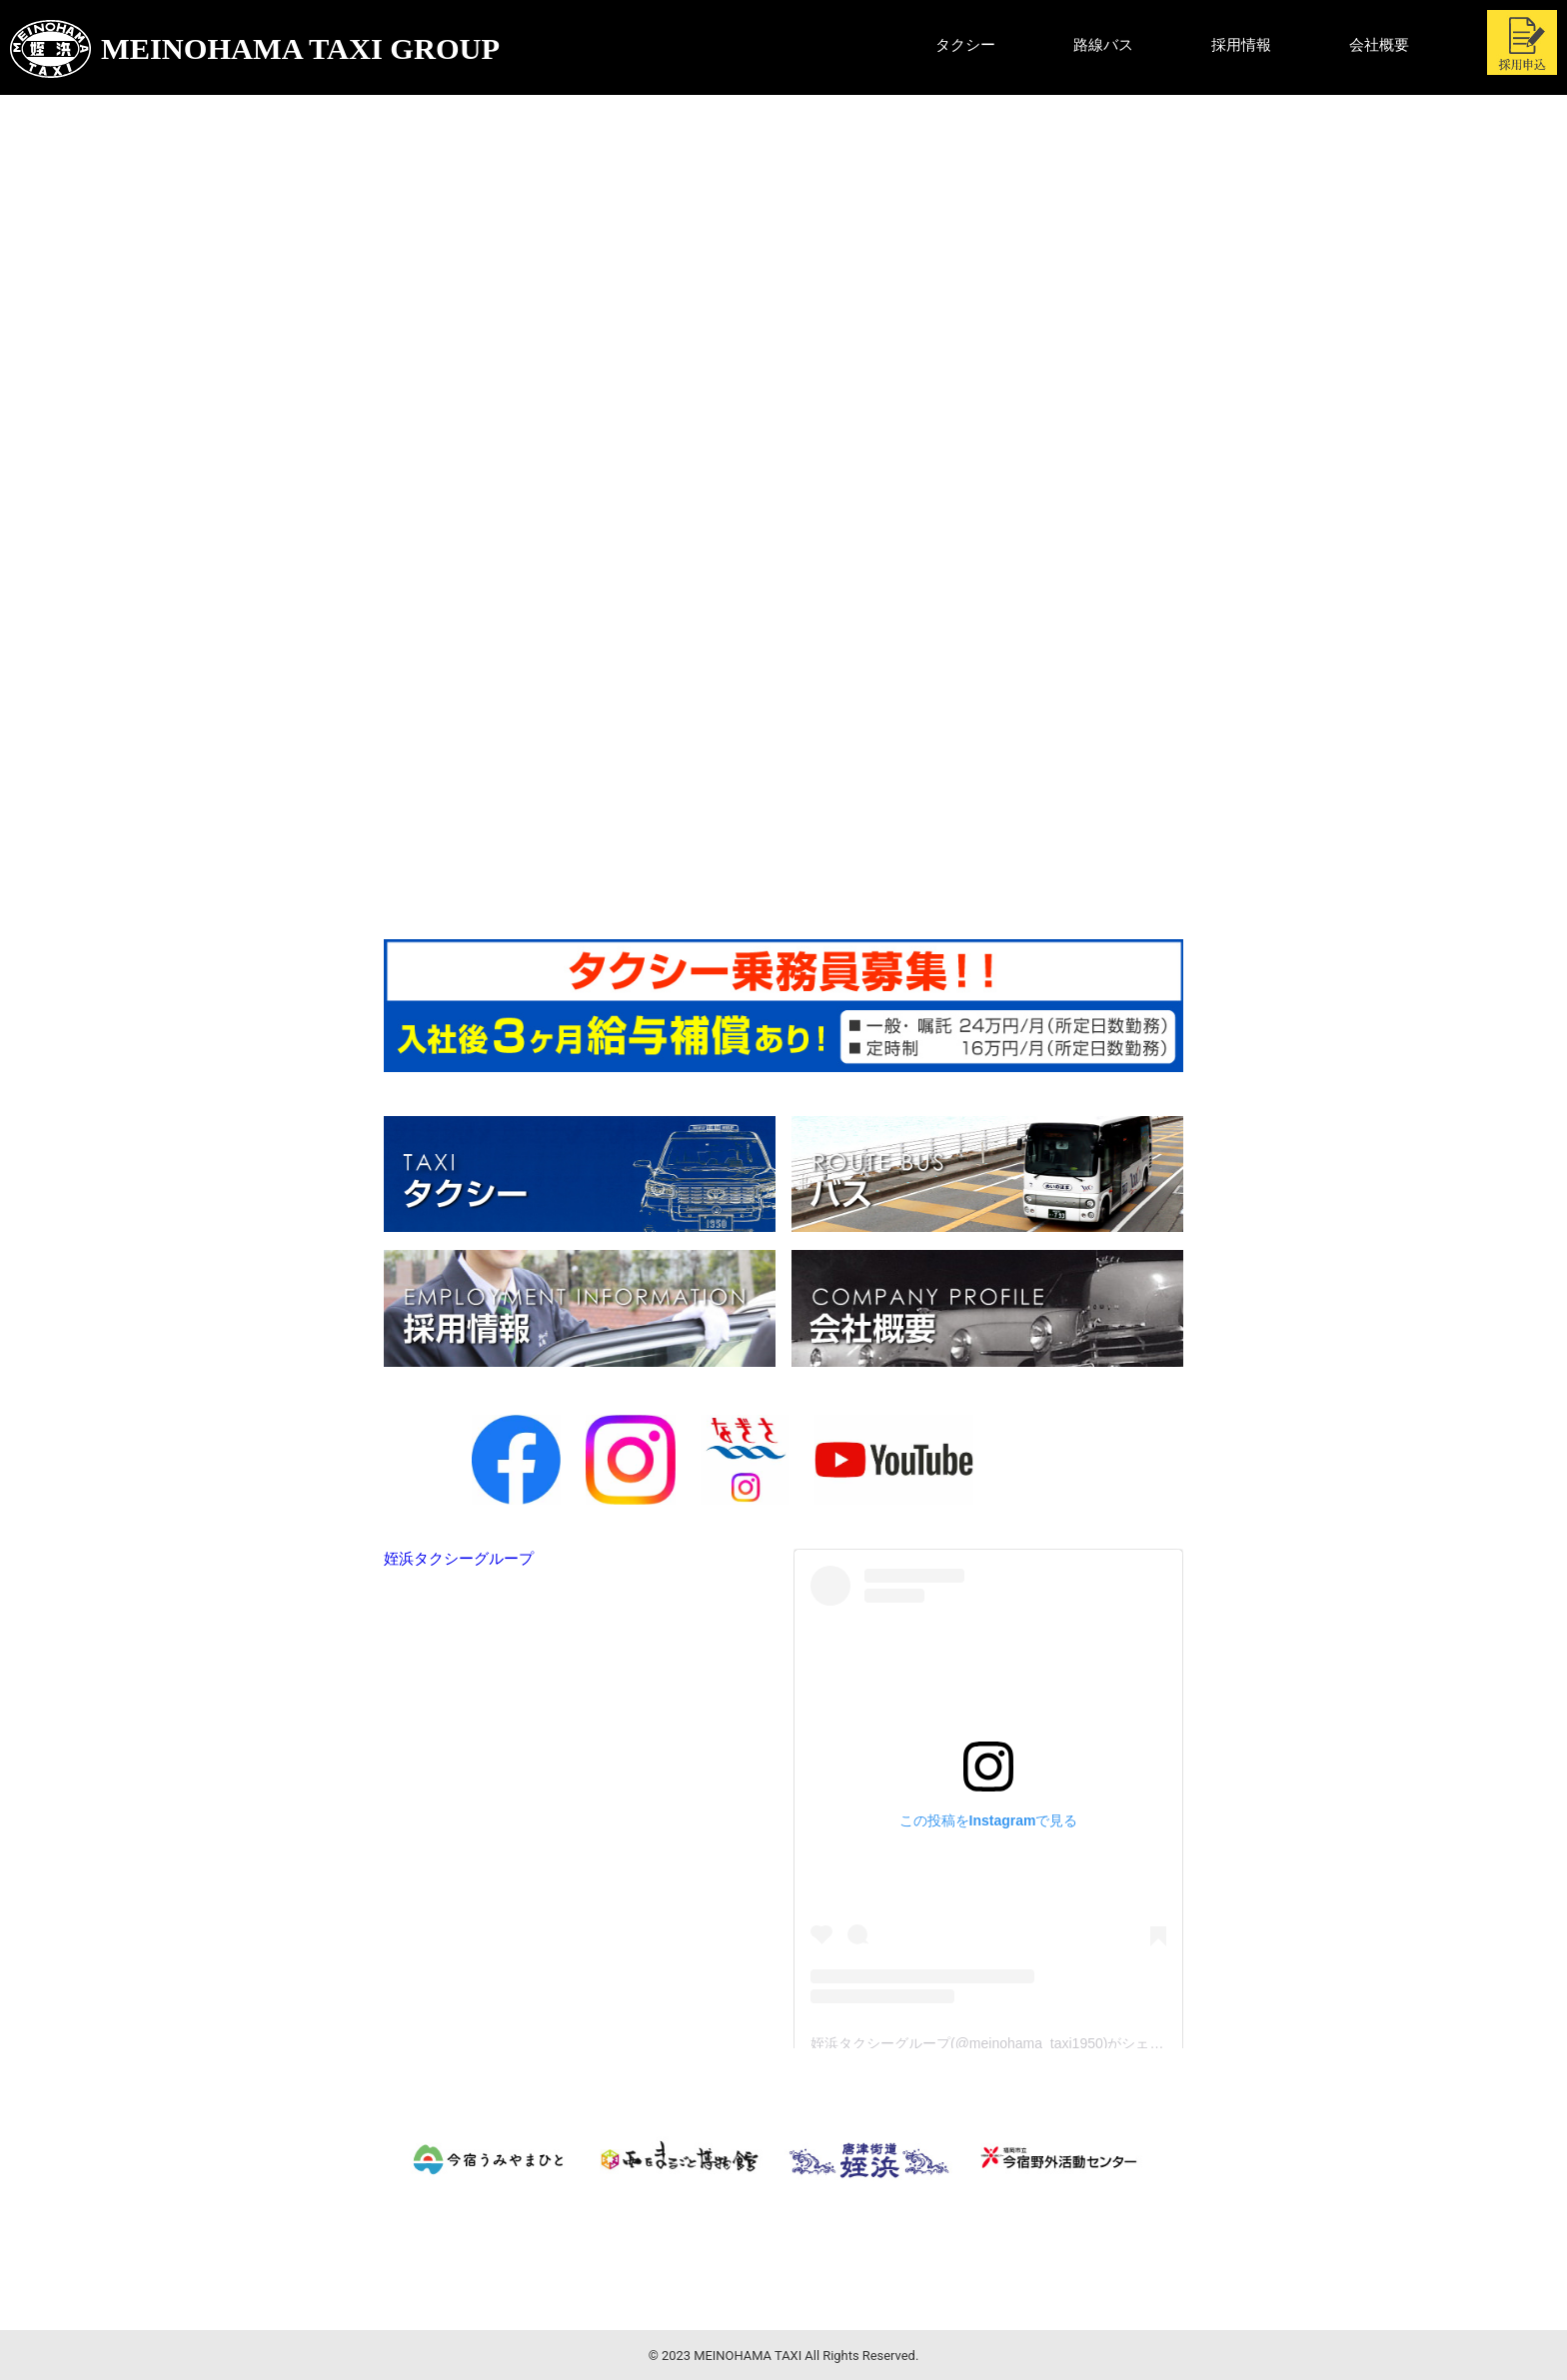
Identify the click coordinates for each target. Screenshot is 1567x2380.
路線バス (1103, 45)
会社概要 (1379, 45)
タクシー (965, 45)
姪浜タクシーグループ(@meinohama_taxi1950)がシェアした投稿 (1014, 2043)
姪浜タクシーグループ (459, 1559)
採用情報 (1241, 45)
